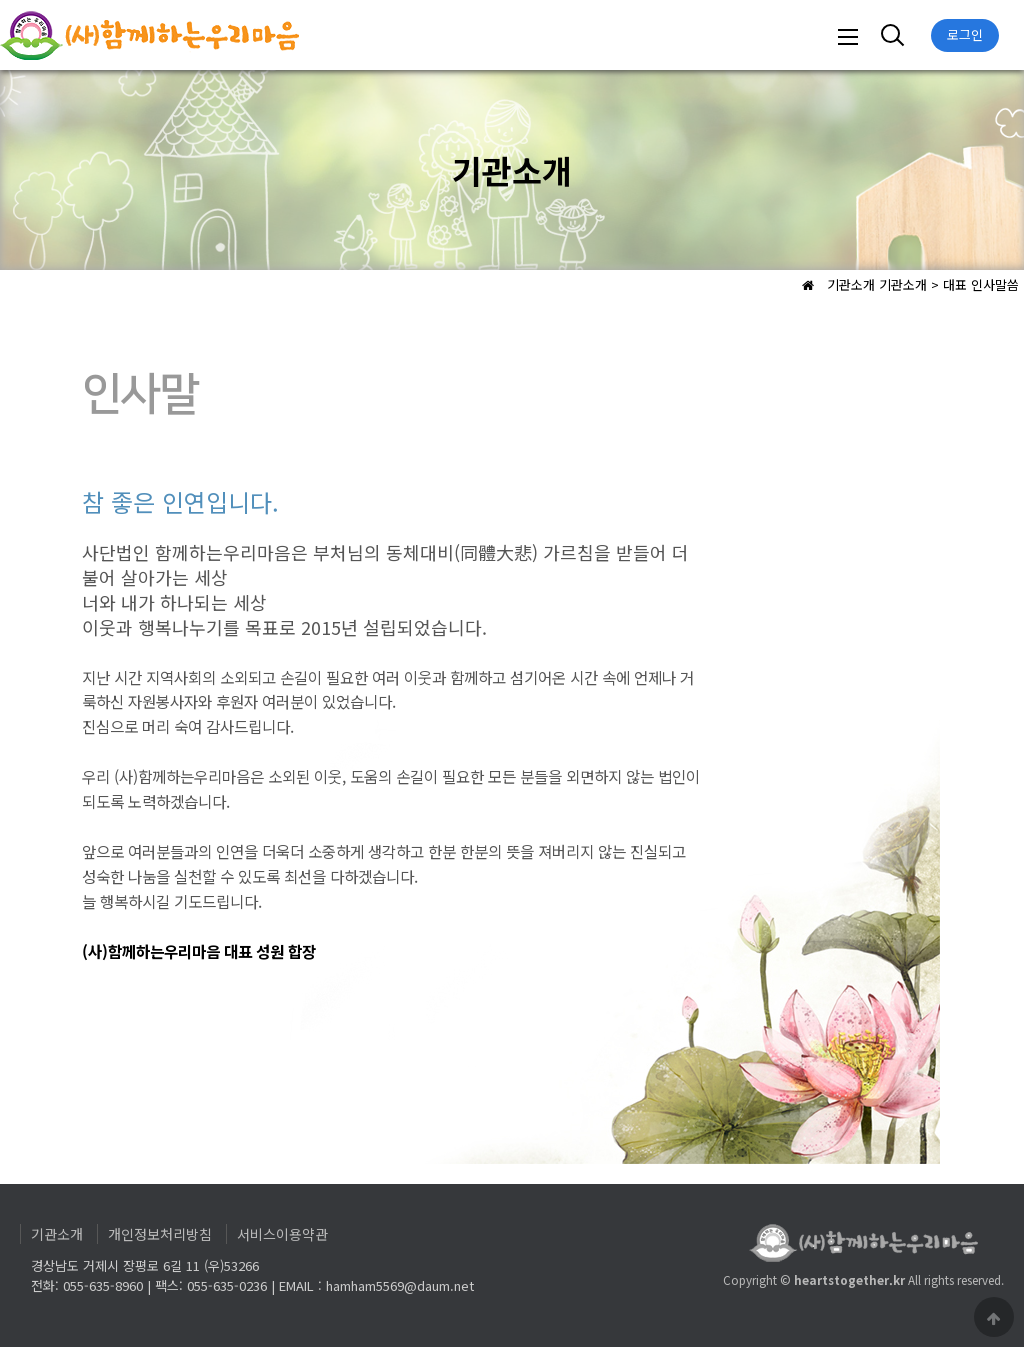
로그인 (965, 34)
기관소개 (57, 1234)
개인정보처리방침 (160, 1234)
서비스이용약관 (282, 1234)
